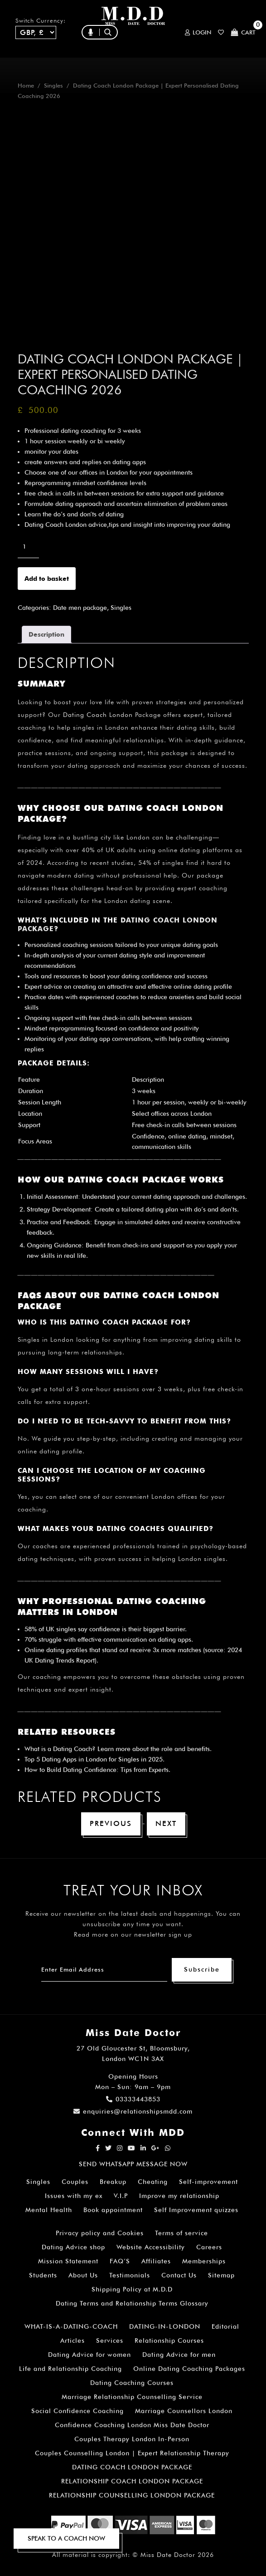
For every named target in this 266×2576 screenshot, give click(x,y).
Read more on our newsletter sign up (133, 1934)
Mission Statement (68, 2261)
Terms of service (181, 2233)
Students (43, 2275)
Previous (111, 1823)
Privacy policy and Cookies (100, 2233)
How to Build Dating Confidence (70, 1769)
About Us (83, 2275)
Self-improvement (208, 2181)
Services (109, 2340)
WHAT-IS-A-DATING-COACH (71, 2326)
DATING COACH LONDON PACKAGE (132, 2467)
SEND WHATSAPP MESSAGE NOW (133, 2164)
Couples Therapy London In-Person (131, 2439)
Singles (53, 85)
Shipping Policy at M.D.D (132, 2289)
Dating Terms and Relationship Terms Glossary (132, 2303)
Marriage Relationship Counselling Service (132, 2396)
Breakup (113, 2181)
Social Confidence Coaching (77, 2410)
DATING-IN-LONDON (164, 2326)
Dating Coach (72, 1748)
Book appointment (113, 2209)
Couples (75, 2181)
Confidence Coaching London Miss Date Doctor (132, 2425)
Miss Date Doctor (167, 2554)
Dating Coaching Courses (132, 2382)
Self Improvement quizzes (196, 2209)
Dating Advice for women (89, 2354)
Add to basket (46, 578)
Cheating (153, 2181)
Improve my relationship (179, 2195)
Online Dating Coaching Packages (189, 2368)
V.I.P (121, 2195)
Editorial (225, 2326)
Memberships (204, 2261)
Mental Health (48, 2209)
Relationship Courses (169, 2340)
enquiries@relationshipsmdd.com (133, 2111)
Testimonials (129, 2275)
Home (26, 85)
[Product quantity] (28, 546)
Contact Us (179, 2275)
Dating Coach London (98, 714)
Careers (209, 2247)
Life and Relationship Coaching (70, 2368)
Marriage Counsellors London (183, 2410)
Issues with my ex (73, 2195)
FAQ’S (120, 2261)
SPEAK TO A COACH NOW (66, 2538)
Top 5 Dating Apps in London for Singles (81, 1759)
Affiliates (156, 2261)
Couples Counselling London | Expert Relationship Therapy (132, 2453)
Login (198, 32)
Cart (243, 32)
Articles (72, 2340)
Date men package (80, 607)
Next (166, 1823)
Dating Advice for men (179, 2354)
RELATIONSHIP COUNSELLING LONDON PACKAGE (132, 2495)
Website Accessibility (150, 2247)
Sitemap (221, 2275)
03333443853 (133, 2099)
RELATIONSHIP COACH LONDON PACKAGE (132, 2481)
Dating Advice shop (73, 2247)
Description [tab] (46, 634)
